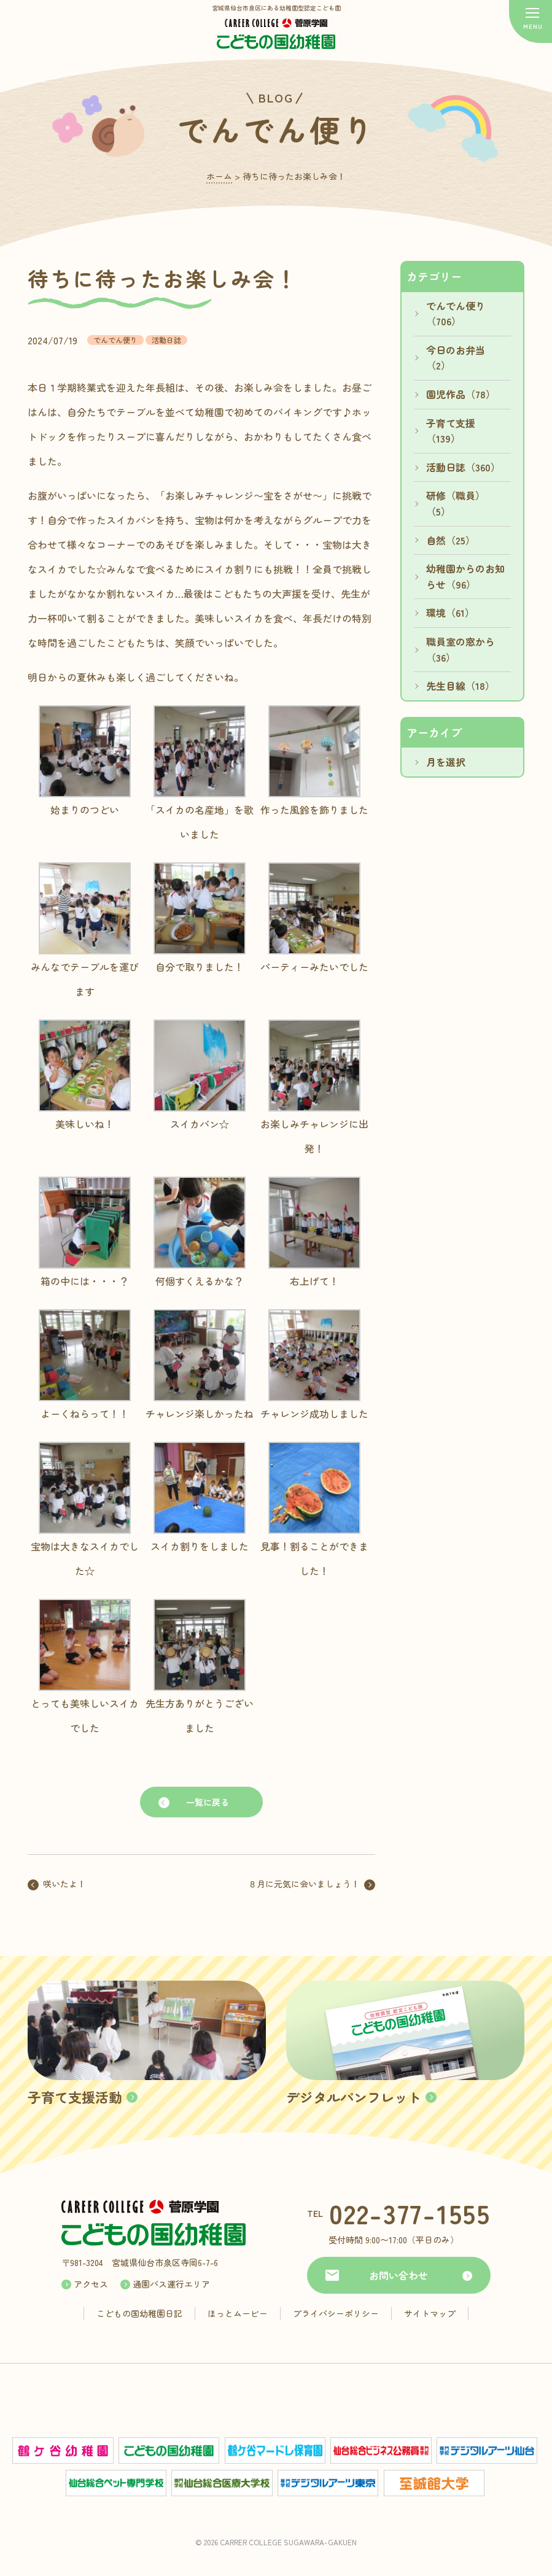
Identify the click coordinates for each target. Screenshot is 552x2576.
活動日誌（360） (463, 467)
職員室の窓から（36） (460, 649)
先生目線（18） (460, 685)
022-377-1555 (410, 2213)
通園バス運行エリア (171, 2284)
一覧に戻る (207, 1802)
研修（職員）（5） (455, 503)
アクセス (91, 2284)
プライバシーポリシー (336, 2313)
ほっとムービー (238, 2313)
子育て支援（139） (450, 431)
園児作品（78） (461, 394)
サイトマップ (430, 2313)
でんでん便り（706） (455, 313)
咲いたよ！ (64, 1884)
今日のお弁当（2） (455, 357)
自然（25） (450, 540)
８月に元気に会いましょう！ (304, 1884)
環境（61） (450, 612)
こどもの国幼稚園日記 (139, 2313)
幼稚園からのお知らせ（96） (465, 576)
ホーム (219, 176)
